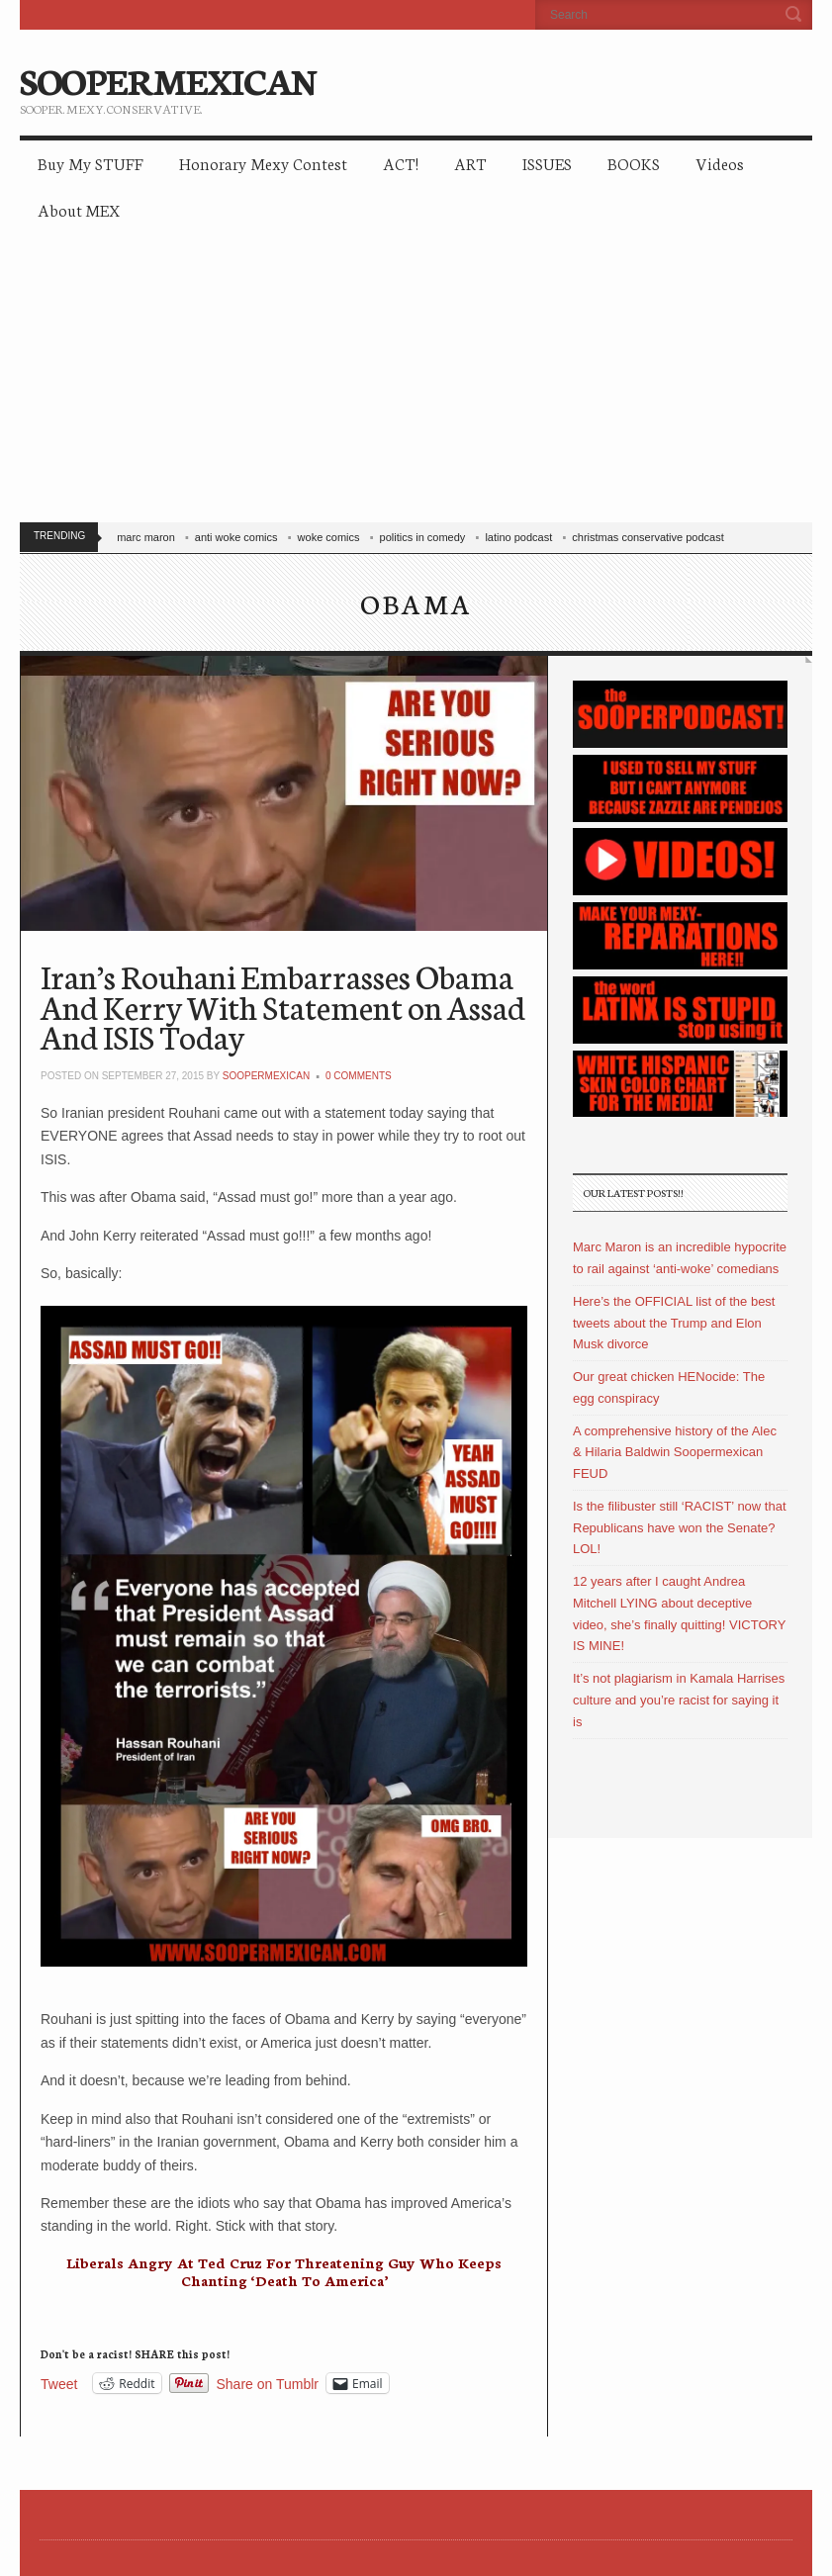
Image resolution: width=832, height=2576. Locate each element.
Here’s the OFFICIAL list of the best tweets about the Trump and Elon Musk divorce (674, 1323)
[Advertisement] (416, 382)
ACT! (400, 162)
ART (470, 162)
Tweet (59, 2383)
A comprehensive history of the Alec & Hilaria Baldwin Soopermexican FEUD (675, 1453)
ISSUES (547, 162)
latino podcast (518, 537)
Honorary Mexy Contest (263, 162)
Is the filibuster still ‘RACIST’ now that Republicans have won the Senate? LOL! (679, 1528)
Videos (719, 162)
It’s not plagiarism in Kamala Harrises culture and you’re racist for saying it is (679, 1700)
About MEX (79, 209)
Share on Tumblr (268, 2383)
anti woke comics (236, 537)
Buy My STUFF (90, 162)
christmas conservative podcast (647, 537)
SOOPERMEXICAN (168, 79)
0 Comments (358, 1075)
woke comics (329, 537)
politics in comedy (423, 537)
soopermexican (266, 1075)
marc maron (146, 537)
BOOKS (633, 162)
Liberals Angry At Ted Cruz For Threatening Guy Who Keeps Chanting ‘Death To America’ (284, 2271)
